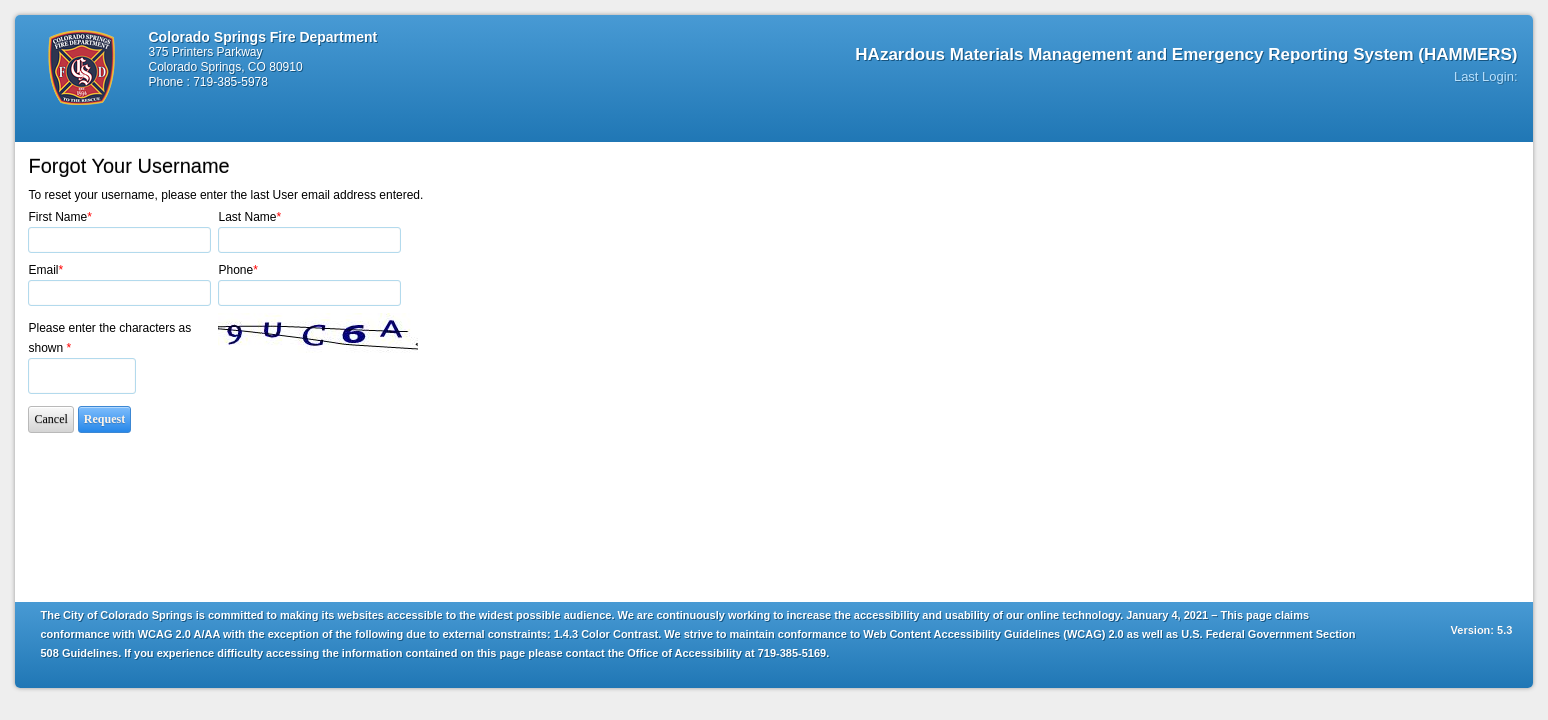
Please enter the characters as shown (109, 338)
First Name (59, 217)
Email (45, 270)
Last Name (249, 217)
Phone (237, 270)
